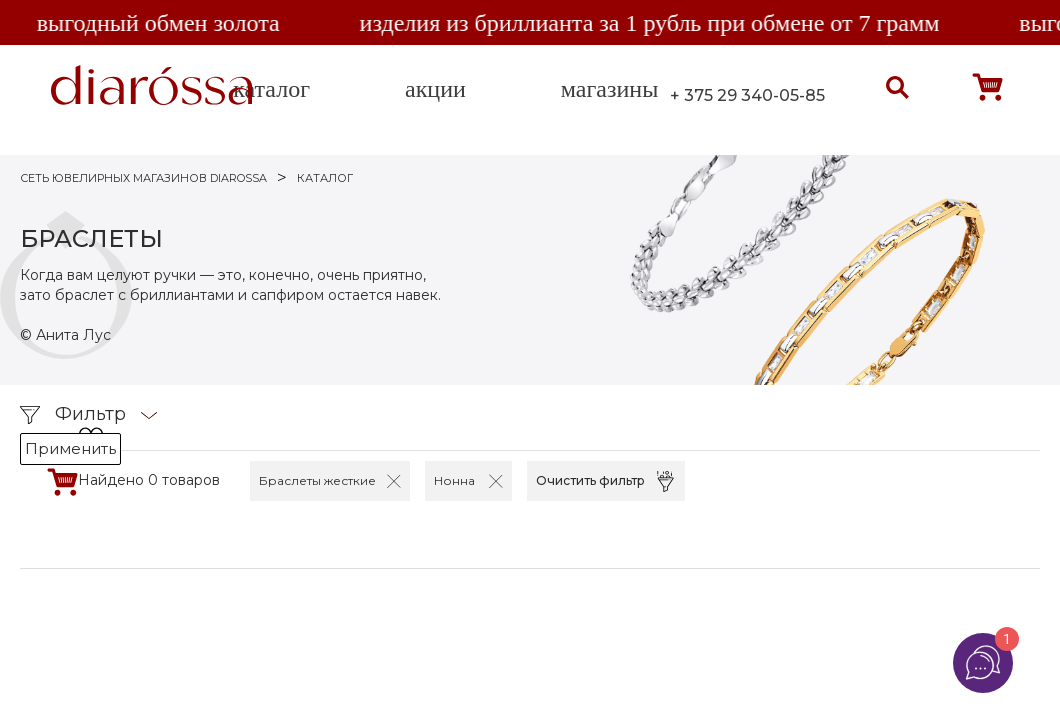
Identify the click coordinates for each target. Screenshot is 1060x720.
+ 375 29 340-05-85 (747, 95)
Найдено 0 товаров (149, 480)
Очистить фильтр (590, 480)
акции (435, 89)
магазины (609, 89)
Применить (70, 448)
